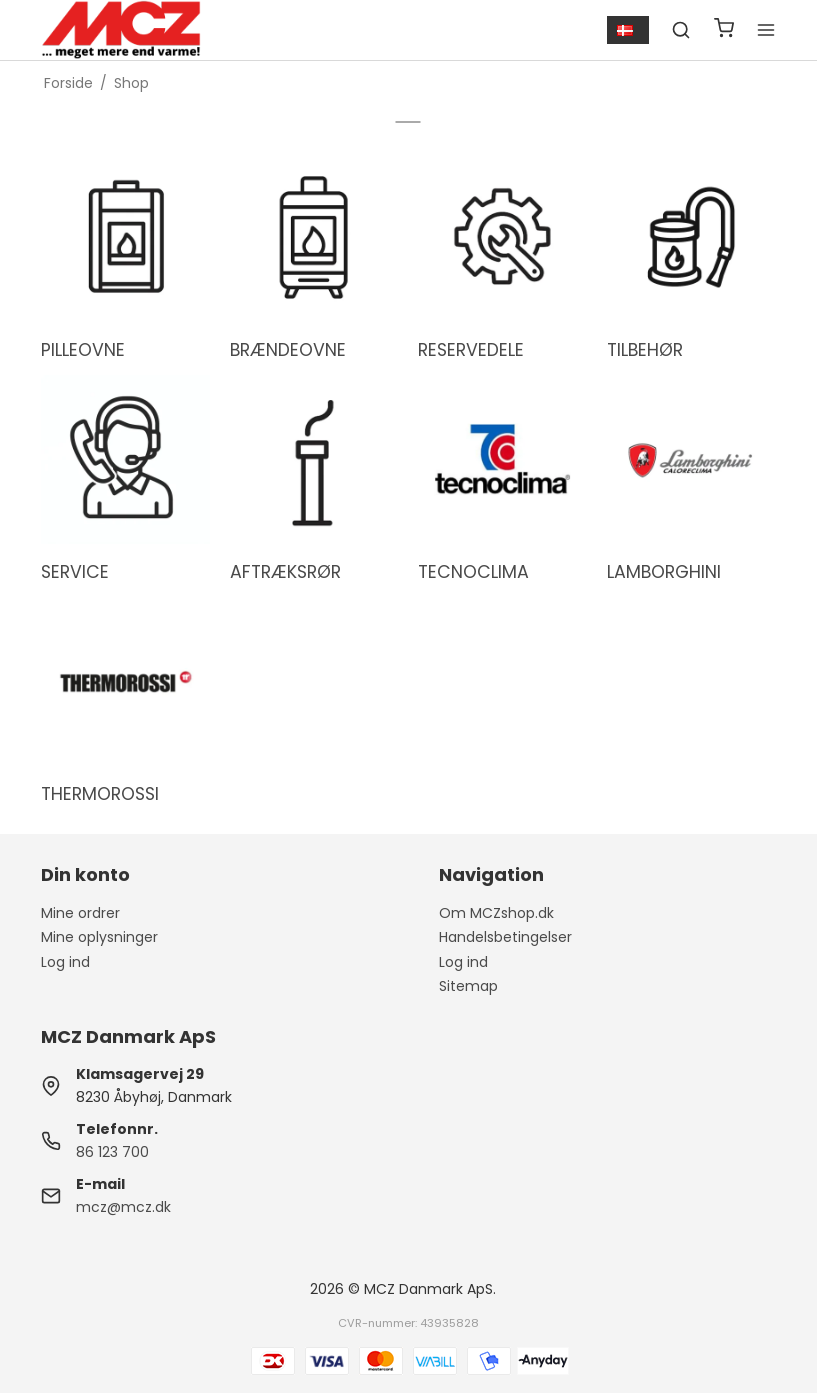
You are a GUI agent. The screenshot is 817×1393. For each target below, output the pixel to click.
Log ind (65, 962)
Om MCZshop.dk (496, 913)
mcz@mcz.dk (123, 1207)
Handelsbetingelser (505, 937)
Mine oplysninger (99, 937)
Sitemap (468, 986)
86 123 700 (112, 1152)
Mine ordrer (80, 913)
